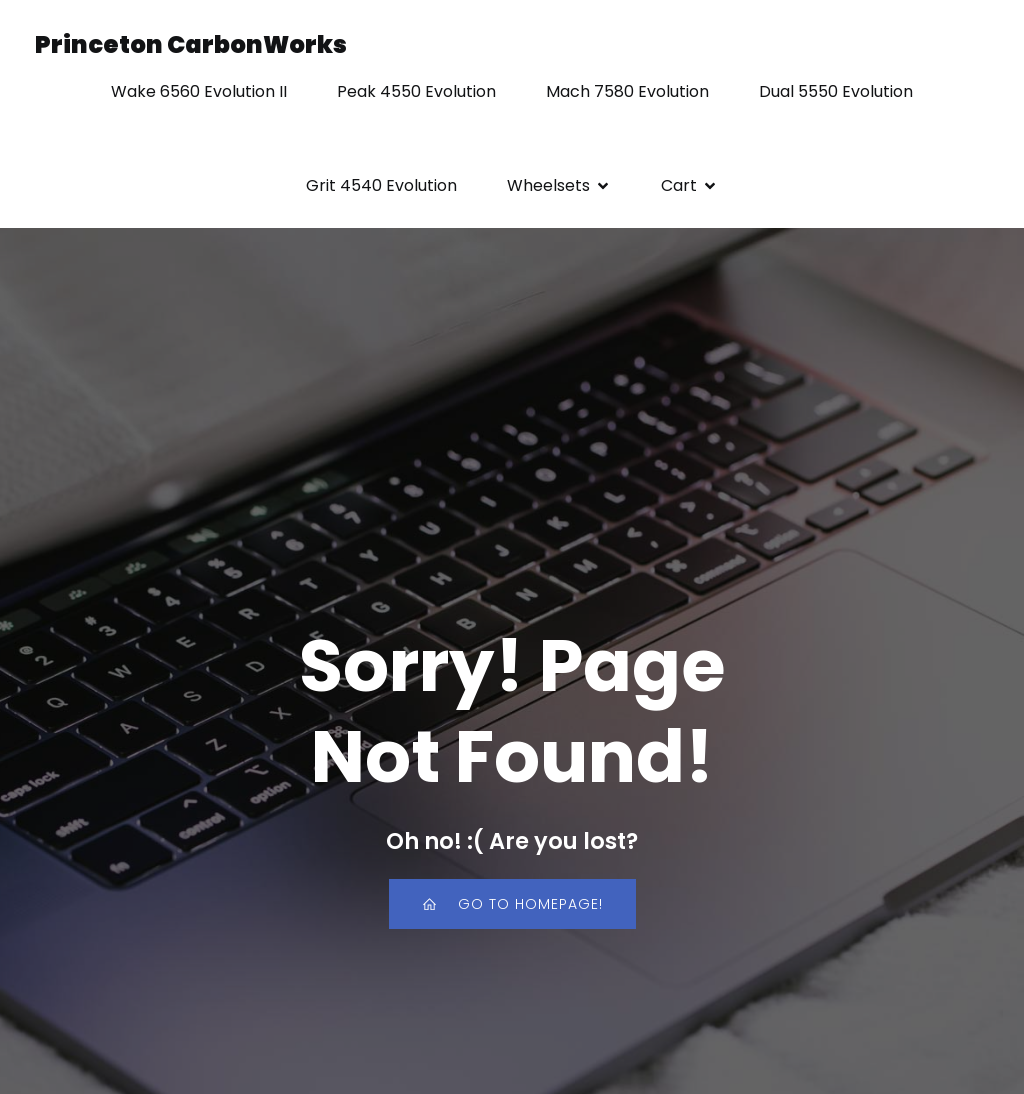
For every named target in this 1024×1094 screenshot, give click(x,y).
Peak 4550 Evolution (416, 91)
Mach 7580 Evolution (627, 91)
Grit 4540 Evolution (381, 185)
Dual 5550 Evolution (836, 91)
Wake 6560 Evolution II (199, 91)
